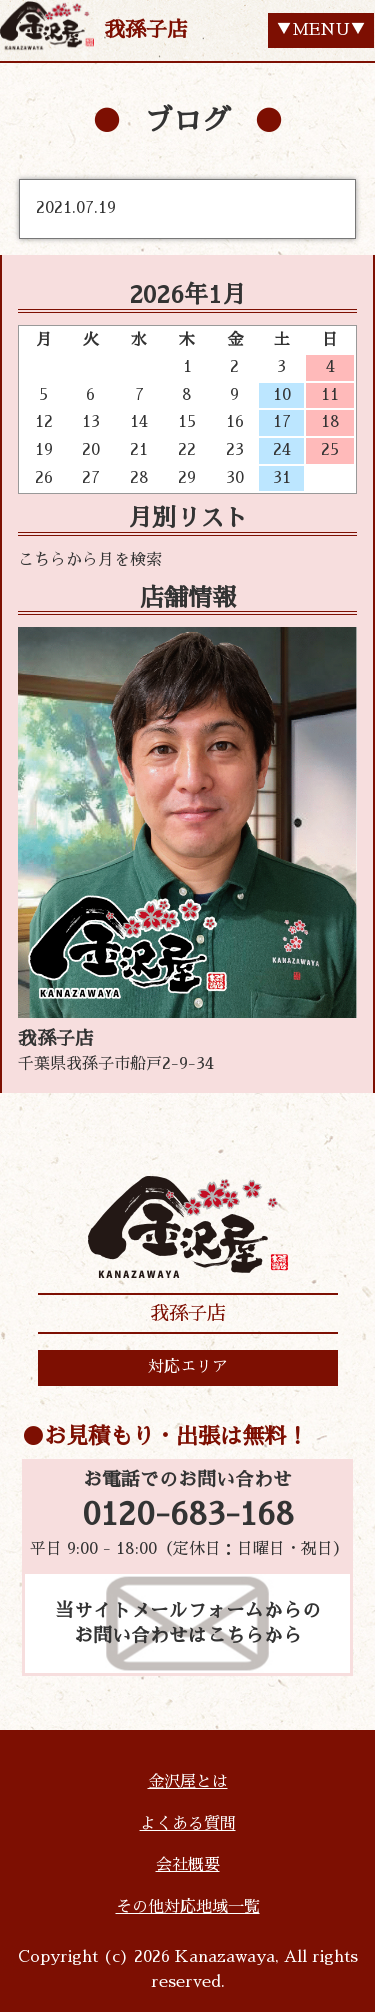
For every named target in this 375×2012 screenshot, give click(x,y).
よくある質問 (188, 1824)
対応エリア (188, 1367)
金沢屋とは (188, 1782)
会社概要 (188, 1865)
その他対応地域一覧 (188, 1907)
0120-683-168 (188, 1515)
